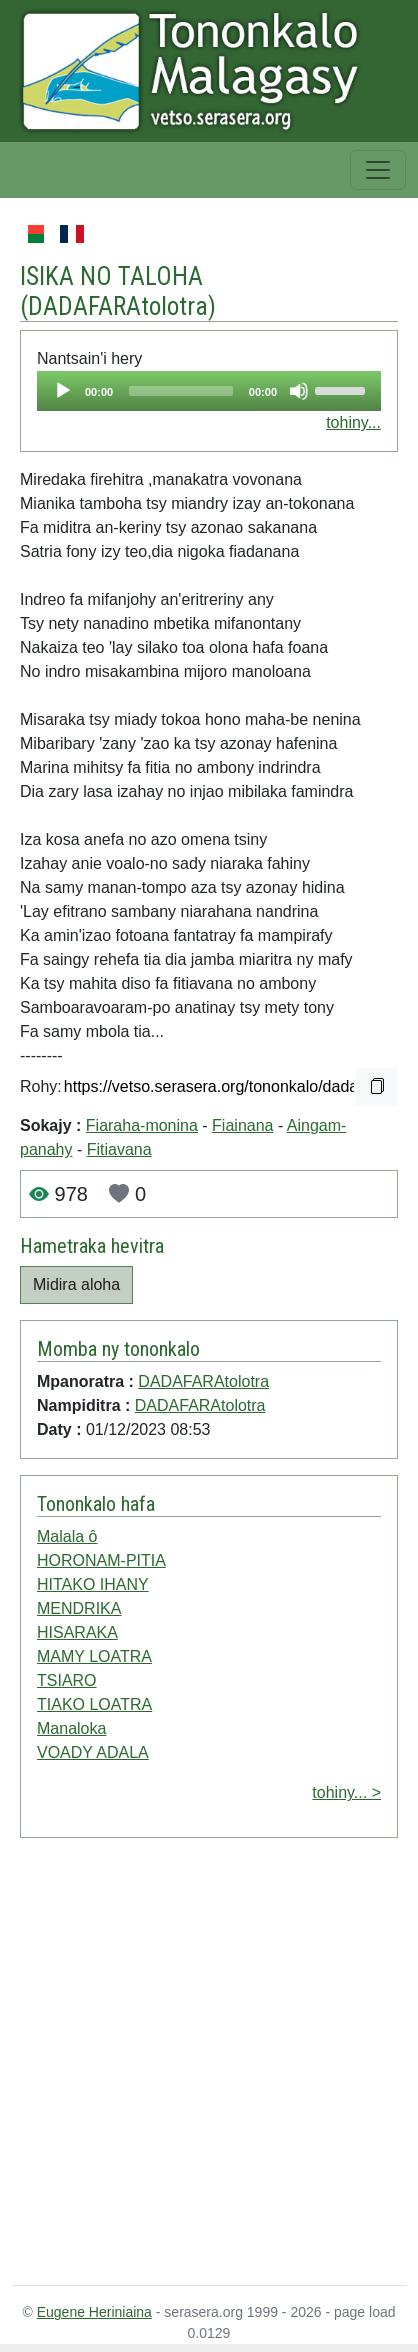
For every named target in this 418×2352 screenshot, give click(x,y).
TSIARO (67, 1680)
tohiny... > (346, 1792)
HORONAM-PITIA (101, 1560)
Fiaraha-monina (142, 1125)
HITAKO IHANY (93, 1584)
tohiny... (353, 422)
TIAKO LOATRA (94, 1704)
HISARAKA (77, 1632)
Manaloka (71, 1728)
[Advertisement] (187, 2065)
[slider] (181, 391)
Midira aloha (76, 1284)
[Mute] (299, 391)
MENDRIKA (79, 1608)
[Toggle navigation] (378, 170)
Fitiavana (119, 1149)
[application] (209, 391)
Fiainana (242, 1125)
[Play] (63, 391)
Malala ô (67, 1536)
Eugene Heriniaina (94, 2312)
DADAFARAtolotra (118, 306)
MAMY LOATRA (94, 1656)
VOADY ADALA (93, 1752)
